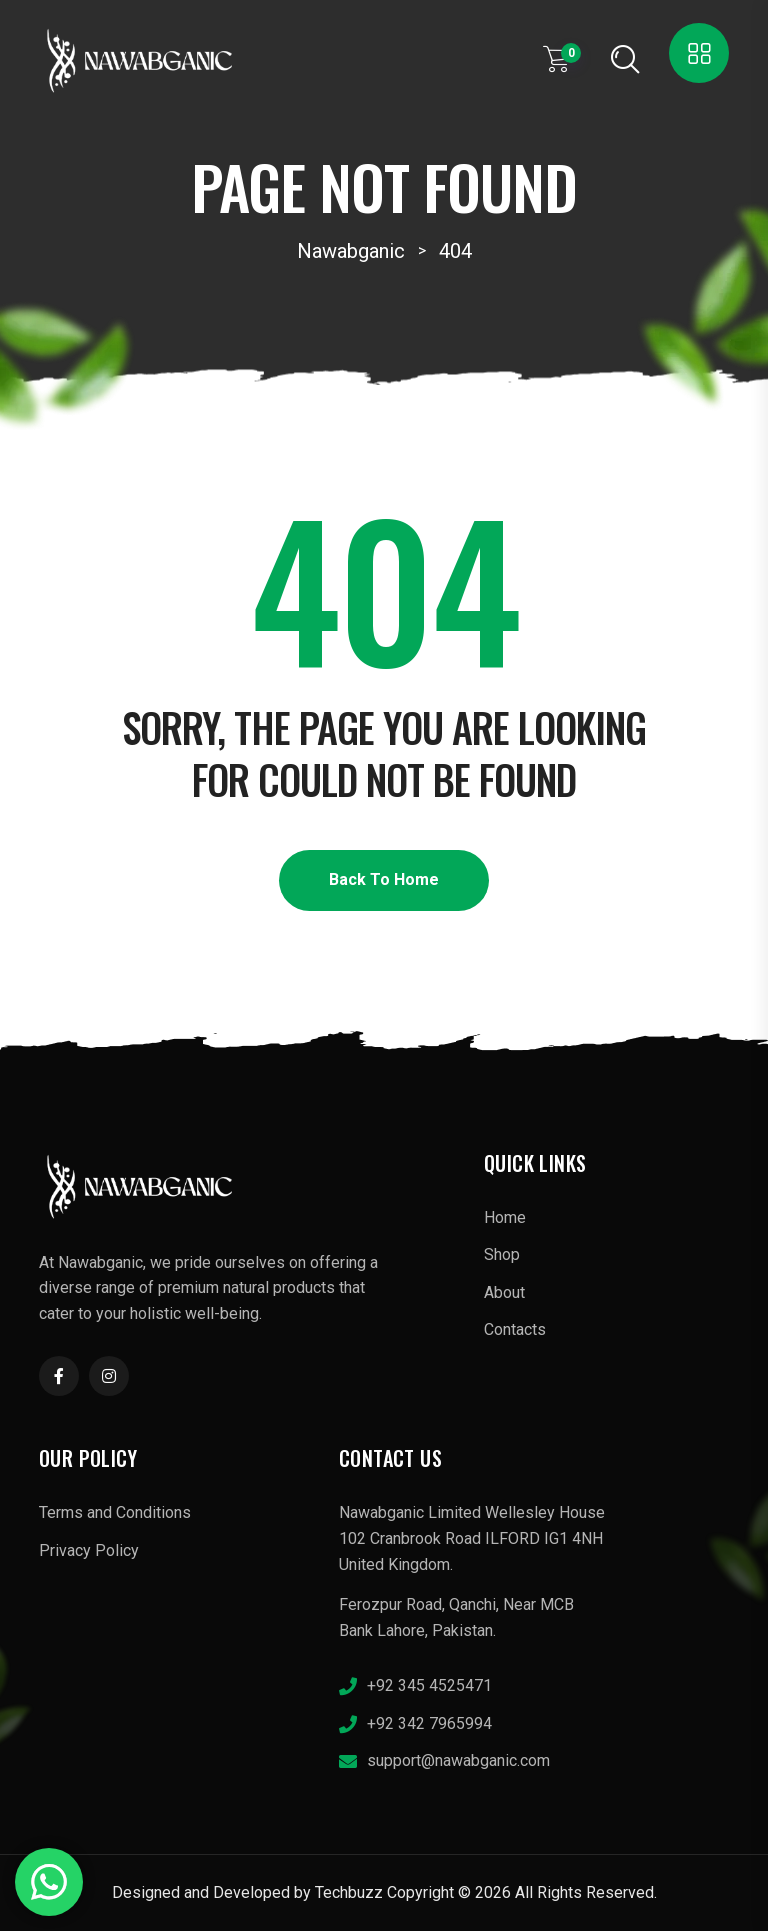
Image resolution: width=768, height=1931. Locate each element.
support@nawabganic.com (458, 1760)
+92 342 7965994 (429, 1723)
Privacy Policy (89, 1550)
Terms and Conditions (115, 1512)
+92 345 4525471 (429, 1685)
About (504, 1292)
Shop (502, 1254)
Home (505, 1217)
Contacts (515, 1329)
